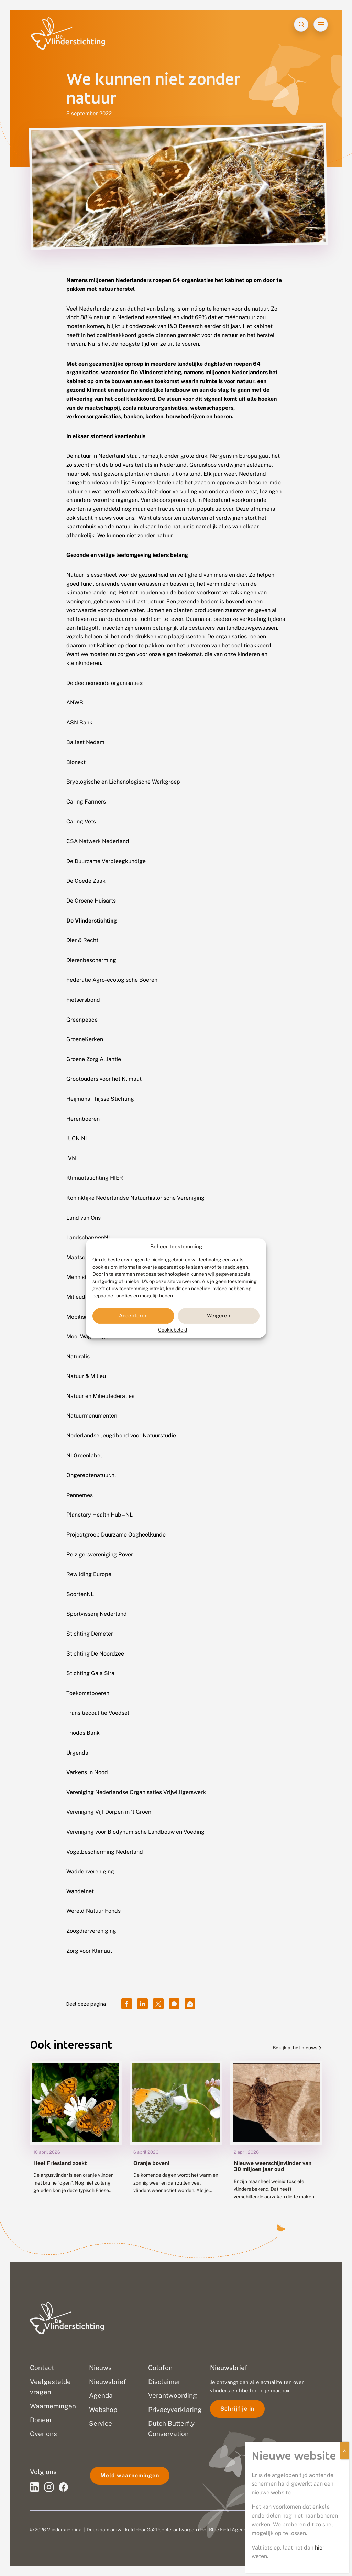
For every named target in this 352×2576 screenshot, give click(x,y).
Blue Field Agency (229, 2529)
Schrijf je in (237, 2408)
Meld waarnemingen (129, 2475)
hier (319, 2547)
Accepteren (133, 1316)
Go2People (159, 2529)
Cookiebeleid (172, 1330)
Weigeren (218, 1316)
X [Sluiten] (344, 2450)
